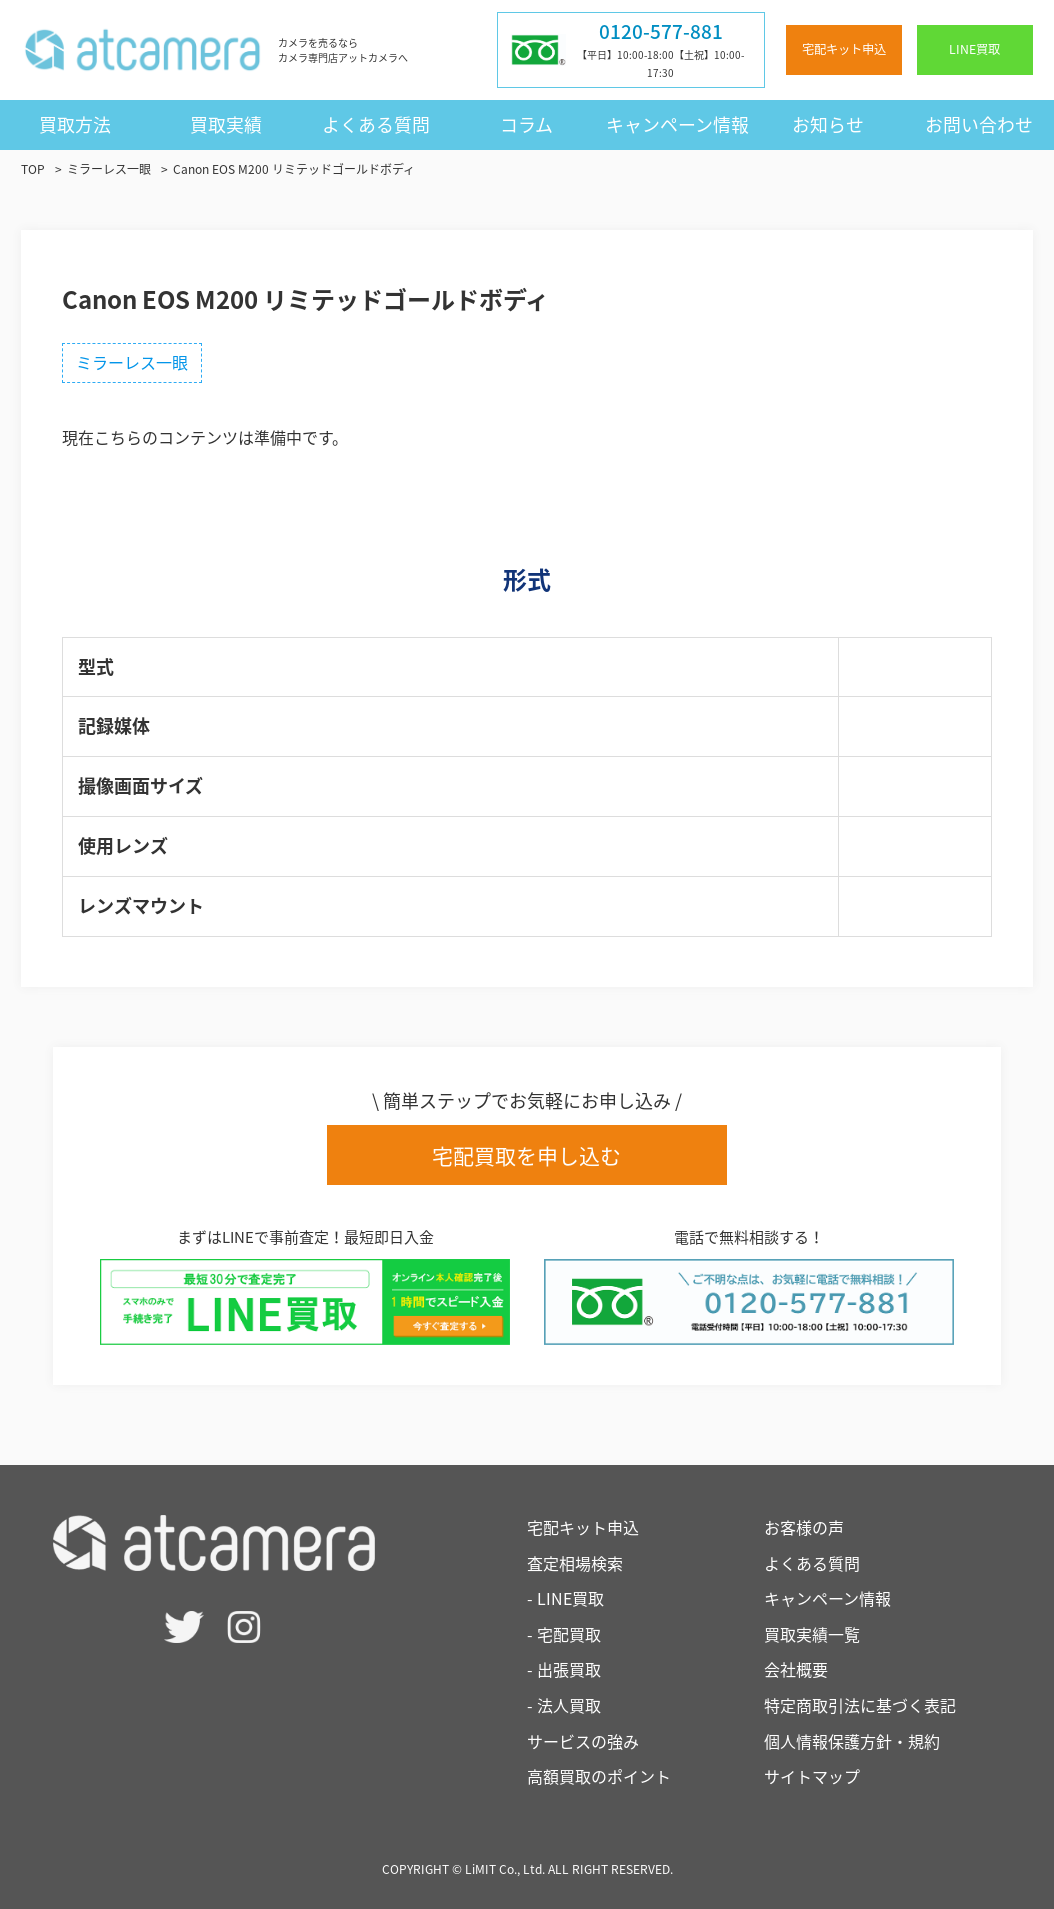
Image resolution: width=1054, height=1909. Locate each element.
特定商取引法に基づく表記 (860, 1705)
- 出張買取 (564, 1669)
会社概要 (796, 1669)
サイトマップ (812, 1776)
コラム (526, 124)
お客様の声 (804, 1527)
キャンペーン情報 (677, 124)
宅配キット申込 (844, 49)
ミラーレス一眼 (132, 362)
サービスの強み (583, 1741)
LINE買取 (974, 49)
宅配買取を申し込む (526, 1155)
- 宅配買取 (564, 1634)
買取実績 (226, 124)
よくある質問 (376, 124)
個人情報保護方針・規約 (852, 1741)
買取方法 (75, 124)
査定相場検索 (575, 1563)
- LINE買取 (565, 1598)
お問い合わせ (979, 124)
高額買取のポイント (599, 1776)
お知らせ (828, 124)
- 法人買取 (564, 1705)
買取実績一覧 (812, 1634)
